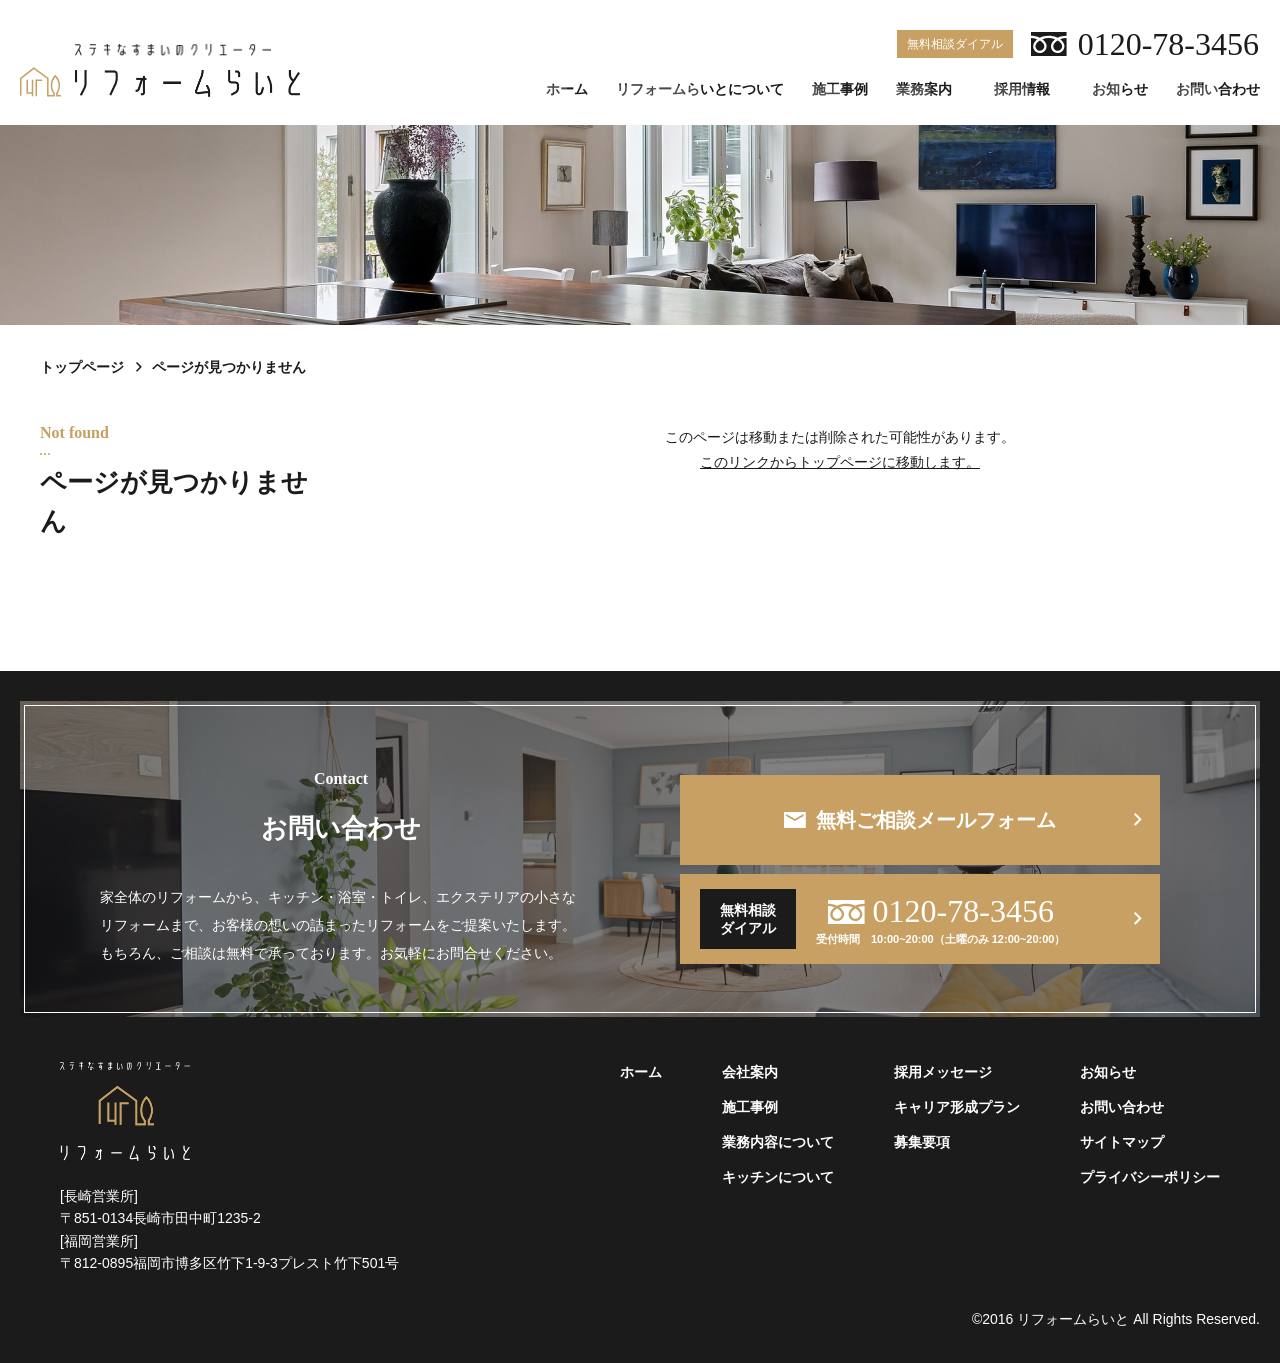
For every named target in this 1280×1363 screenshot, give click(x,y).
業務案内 (924, 89)
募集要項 (922, 1142)
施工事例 (840, 89)
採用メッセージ (943, 1072)
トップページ (82, 367)
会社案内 (750, 1072)
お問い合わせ (1218, 89)
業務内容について (778, 1142)
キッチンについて (778, 1177)
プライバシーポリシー (1150, 1177)
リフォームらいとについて (700, 89)
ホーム (567, 89)
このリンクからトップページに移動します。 (840, 462)
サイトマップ (1122, 1142)
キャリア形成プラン (957, 1107)
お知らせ (1120, 89)
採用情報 (1022, 89)
